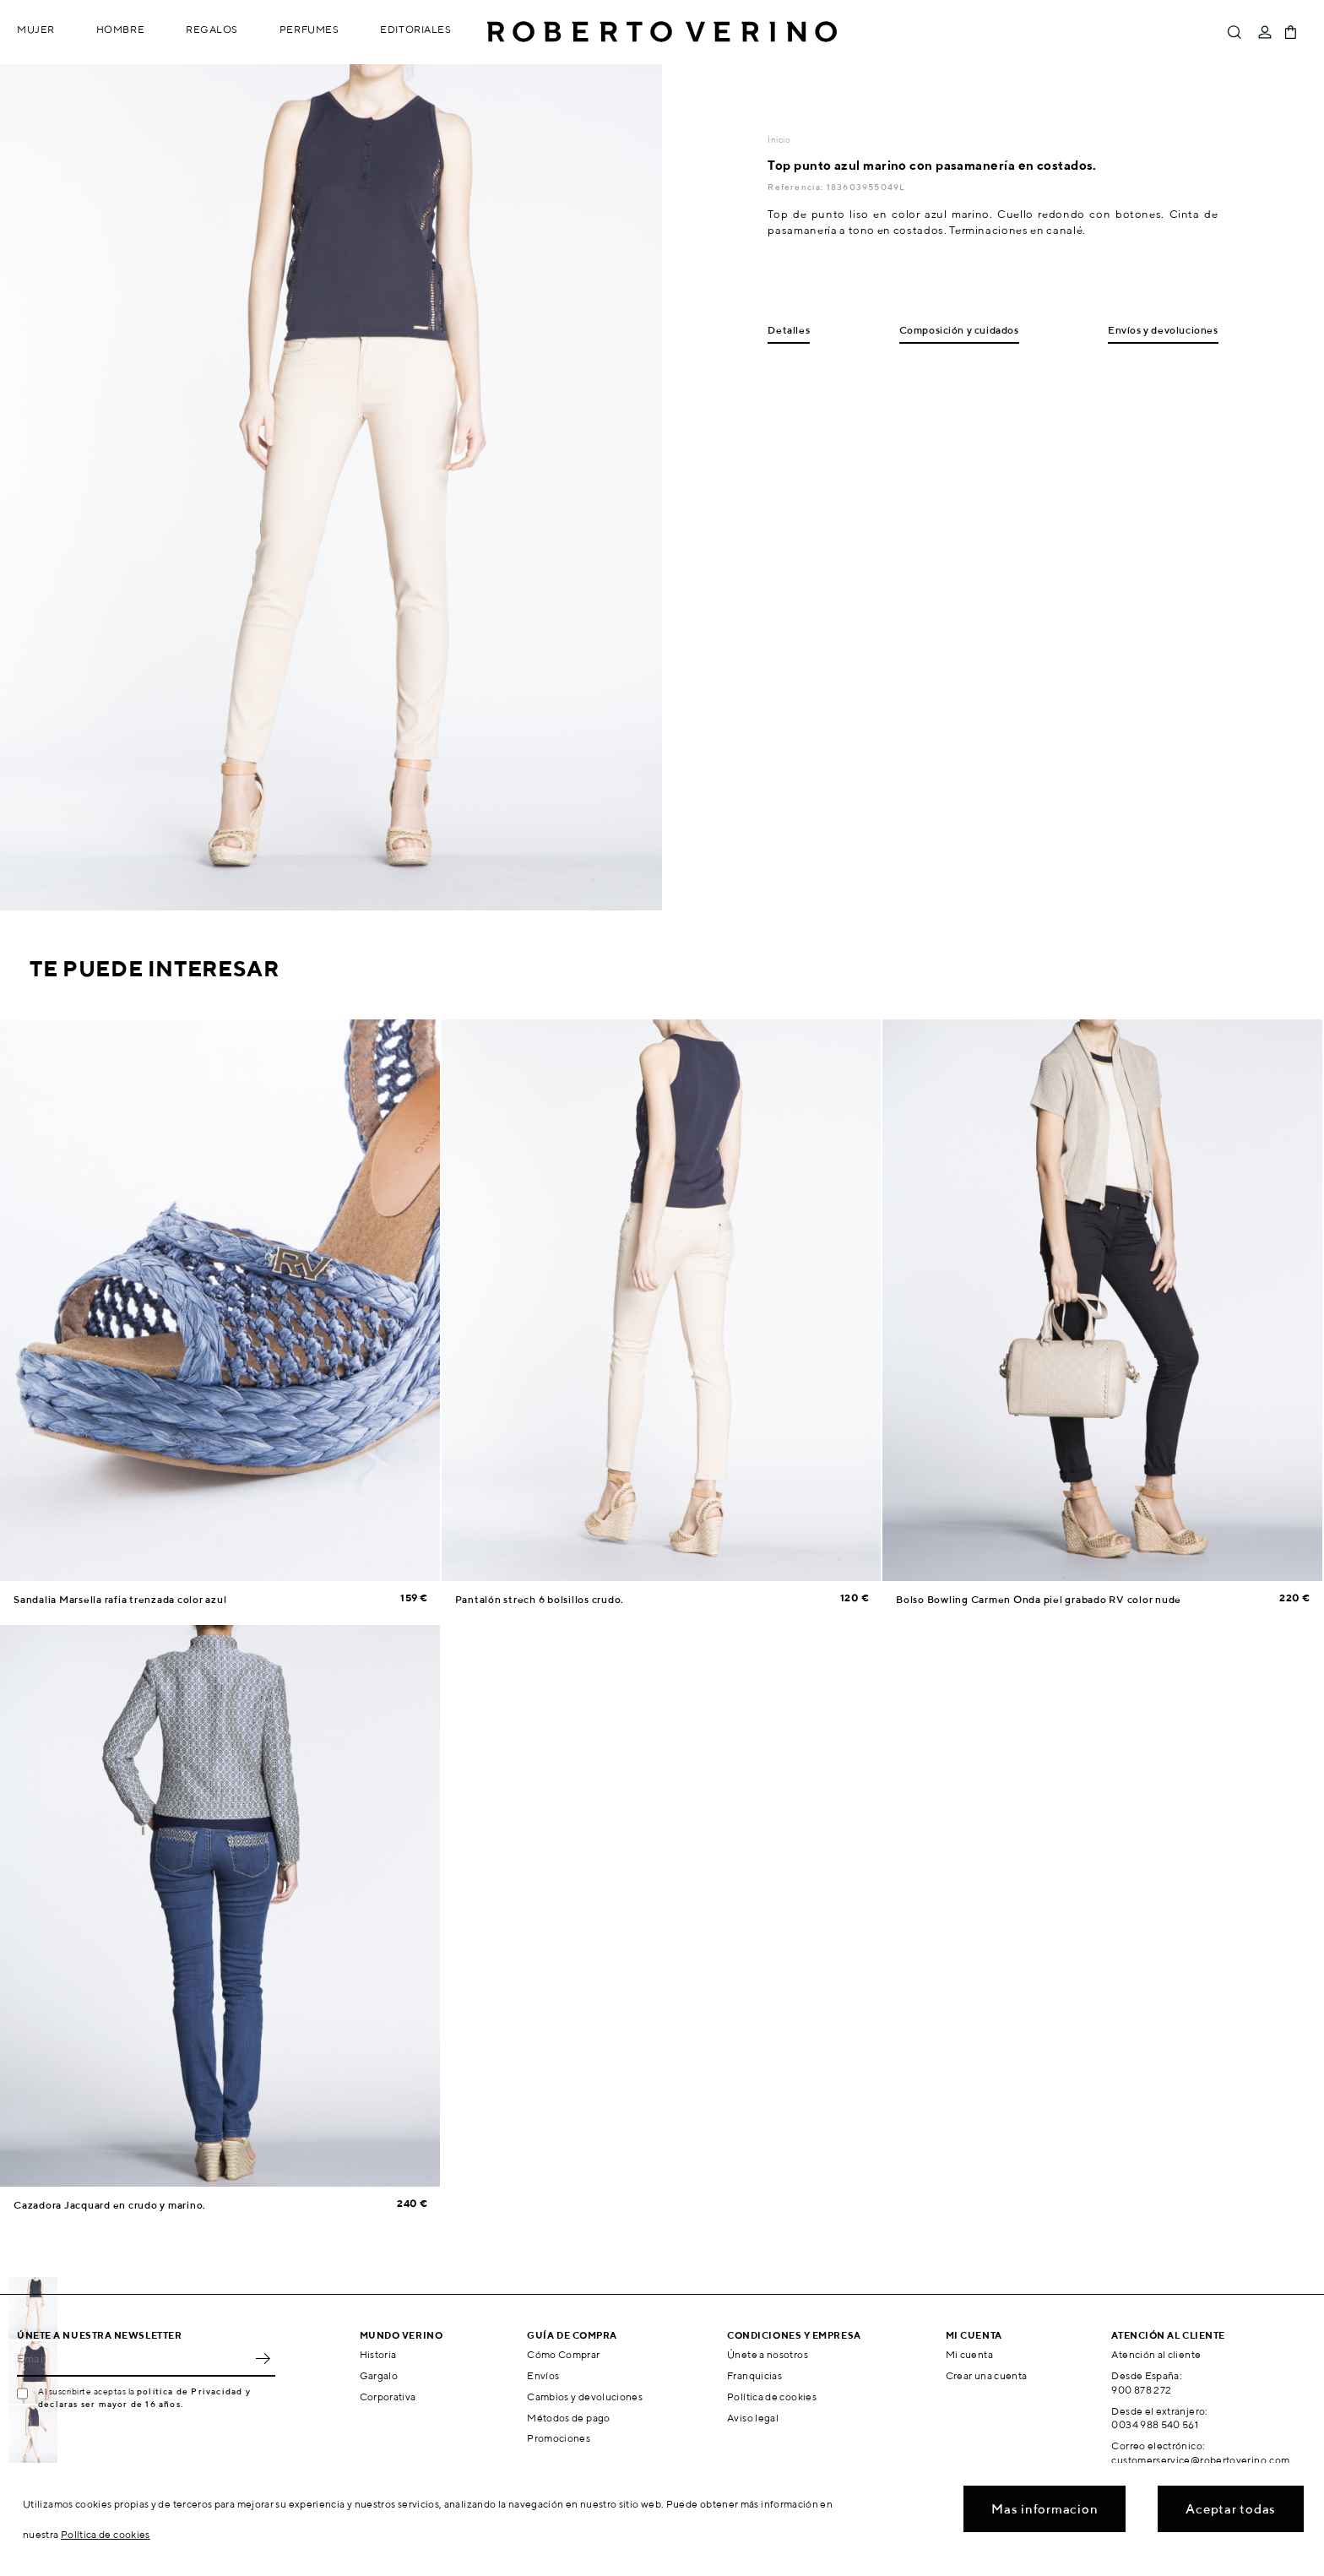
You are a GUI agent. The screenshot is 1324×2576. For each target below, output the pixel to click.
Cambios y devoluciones (585, 2396)
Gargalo (379, 2375)
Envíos (543, 2375)
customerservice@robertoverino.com (1200, 2460)
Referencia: (797, 187)
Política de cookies (772, 2396)
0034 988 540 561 (1154, 2424)
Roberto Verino (662, 32)
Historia (378, 2354)
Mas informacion (1044, 2509)
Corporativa (388, 2396)
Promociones (558, 2438)
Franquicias (754, 2375)
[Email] (133, 2358)
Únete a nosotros (767, 2354)
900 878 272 (1141, 2389)
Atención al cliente (1156, 2354)
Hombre (120, 29)
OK (262, 2358)
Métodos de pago (568, 2417)
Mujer (36, 29)
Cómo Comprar (563, 2354)
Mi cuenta (969, 2354)
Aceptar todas (1231, 2509)
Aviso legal (753, 2417)
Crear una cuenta (987, 2375)
